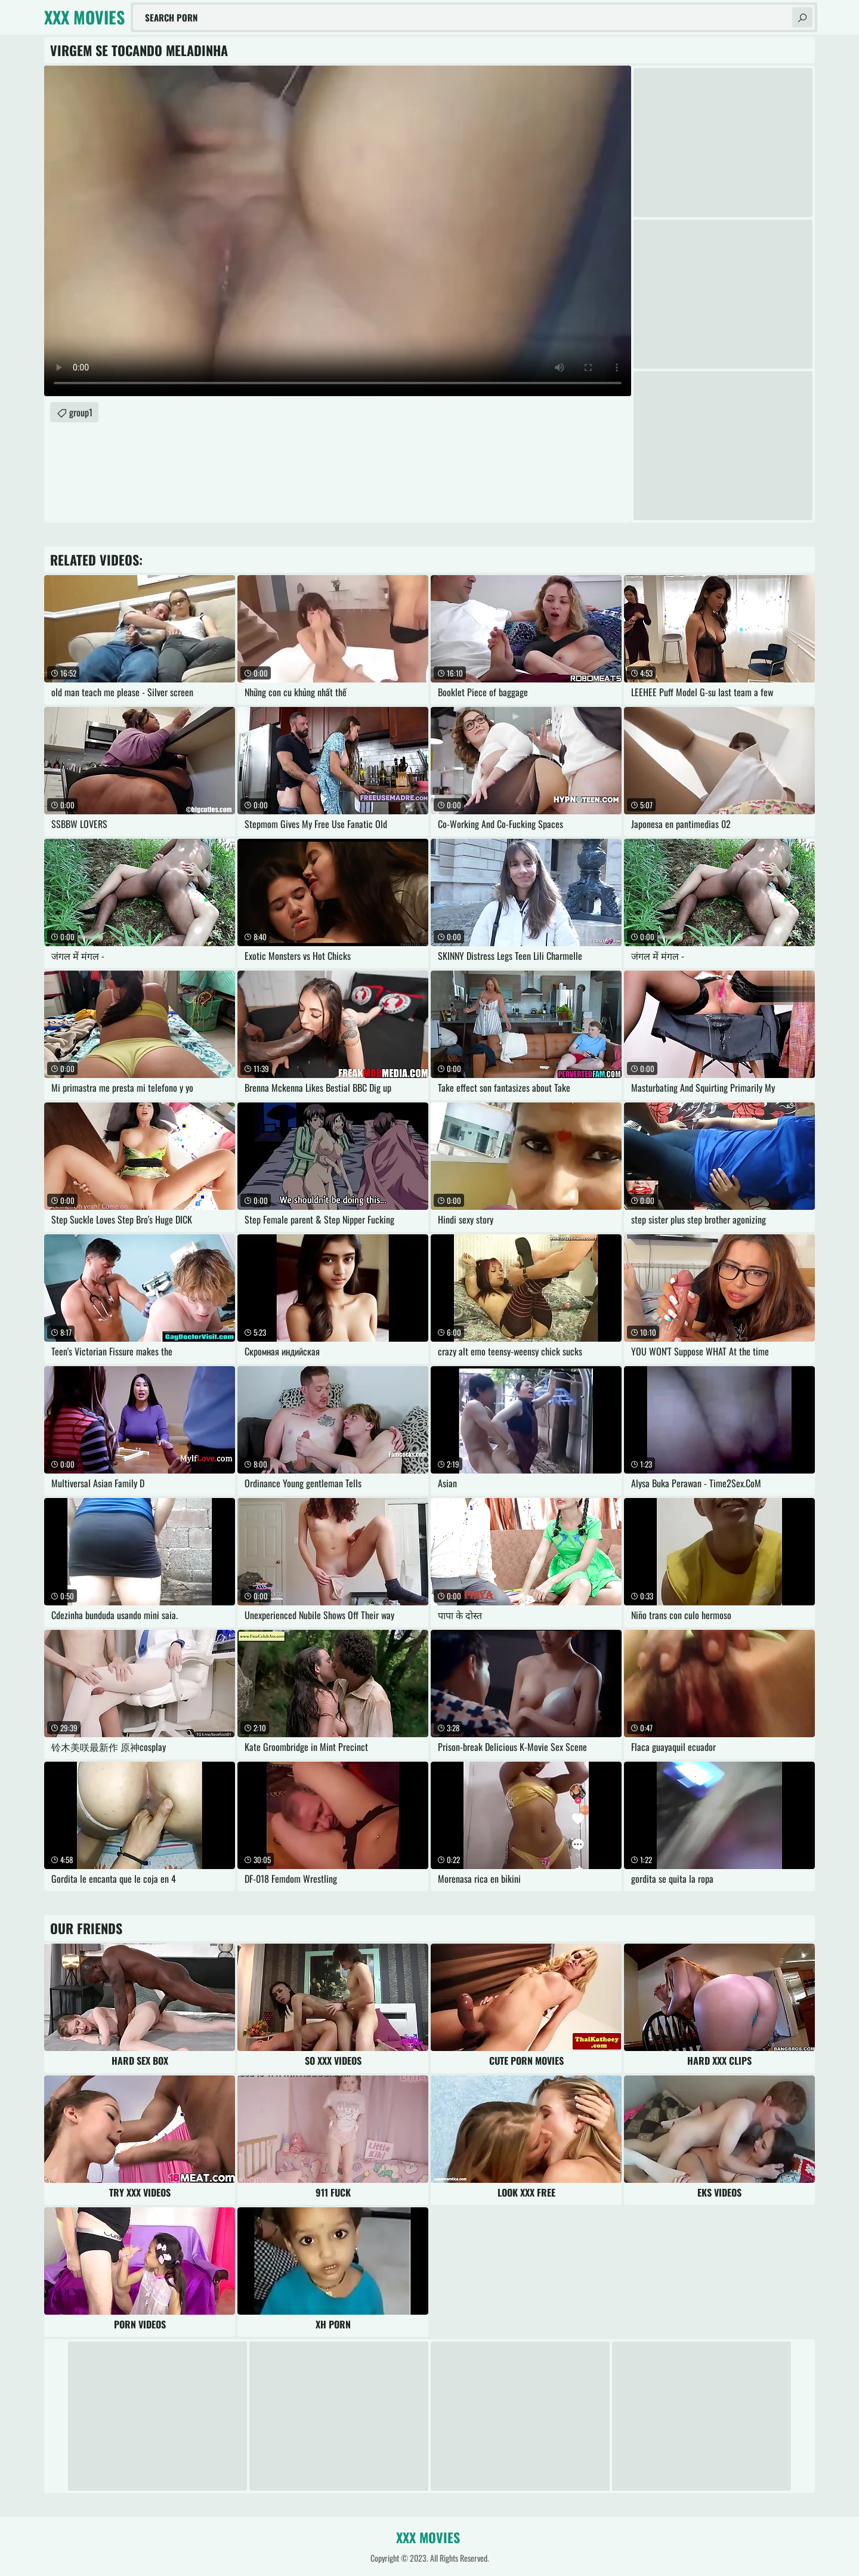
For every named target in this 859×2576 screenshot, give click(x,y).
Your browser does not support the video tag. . (337, 231)
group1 (80, 412)
